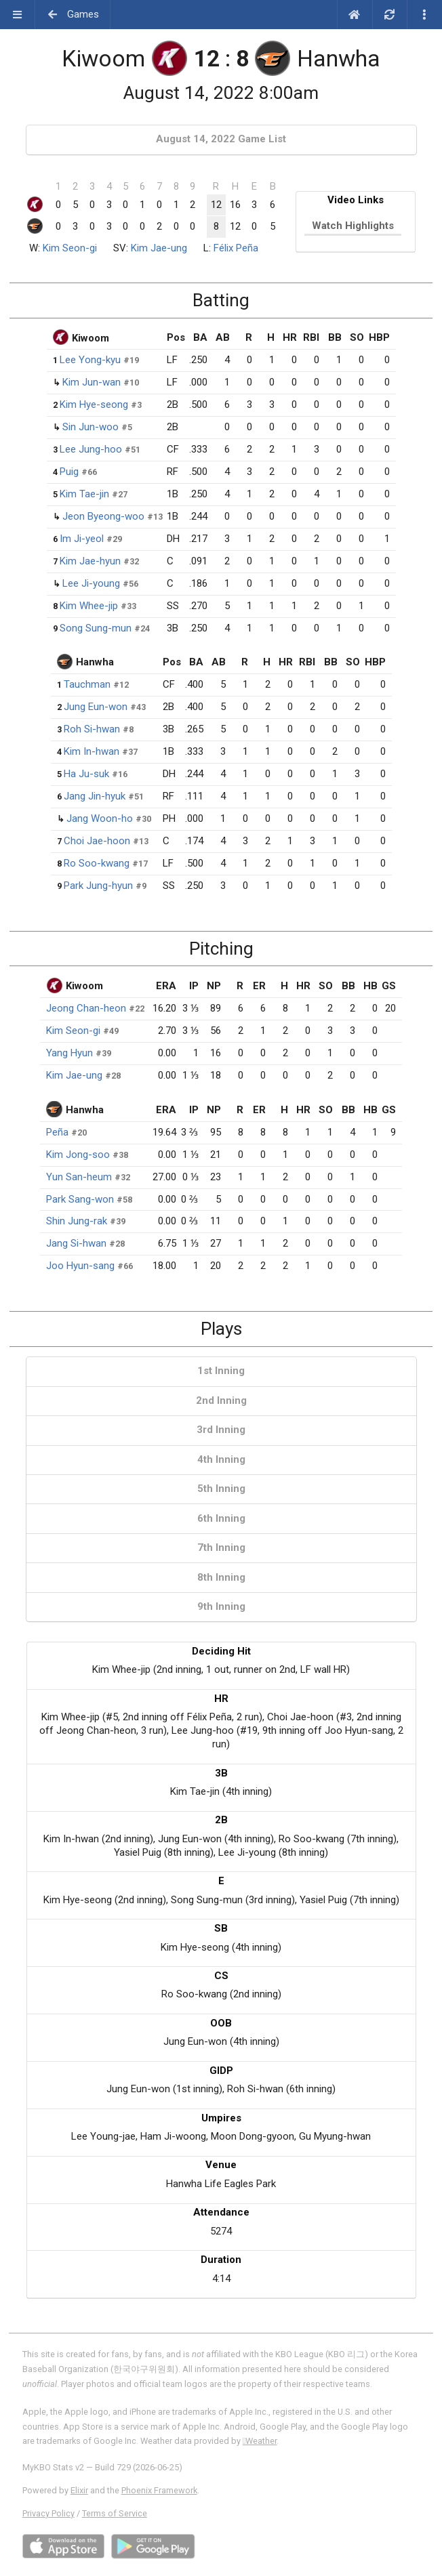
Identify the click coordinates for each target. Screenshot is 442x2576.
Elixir (79, 2490)
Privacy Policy (48, 2513)
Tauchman (87, 684)
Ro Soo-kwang (96, 863)
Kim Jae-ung (159, 248)
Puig (69, 471)
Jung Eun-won (95, 707)
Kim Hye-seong (94, 404)
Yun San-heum (79, 1177)
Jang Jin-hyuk (94, 796)
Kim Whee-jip (89, 606)
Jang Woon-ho (99, 818)
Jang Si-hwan (76, 1243)
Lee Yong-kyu (90, 360)
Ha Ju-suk (86, 774)
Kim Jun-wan (91, 382)
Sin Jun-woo (90, 427)
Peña (57, 1132)
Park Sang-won (80, 1199)
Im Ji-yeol (82, 539)
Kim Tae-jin (84, 494)
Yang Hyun (69, 1053)
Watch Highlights (353, 226)
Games (73, 14)
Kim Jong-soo (78, 1154)
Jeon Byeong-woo (103, 516)
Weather (260, 2441)
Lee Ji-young (91, 583)
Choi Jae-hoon (97, 841)
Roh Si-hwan (92, 729)
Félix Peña (236, 248)
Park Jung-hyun (98, 885)
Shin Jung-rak (76, 1221)
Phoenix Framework (159, 2490)
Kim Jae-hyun (90, 561)
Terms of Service (114, 2513)
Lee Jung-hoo (91, 449)
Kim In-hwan (91, 751)
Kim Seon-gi (70, 248)
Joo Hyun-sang (80, 1266)
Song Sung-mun (96, 628)
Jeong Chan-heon (86, 1008)
